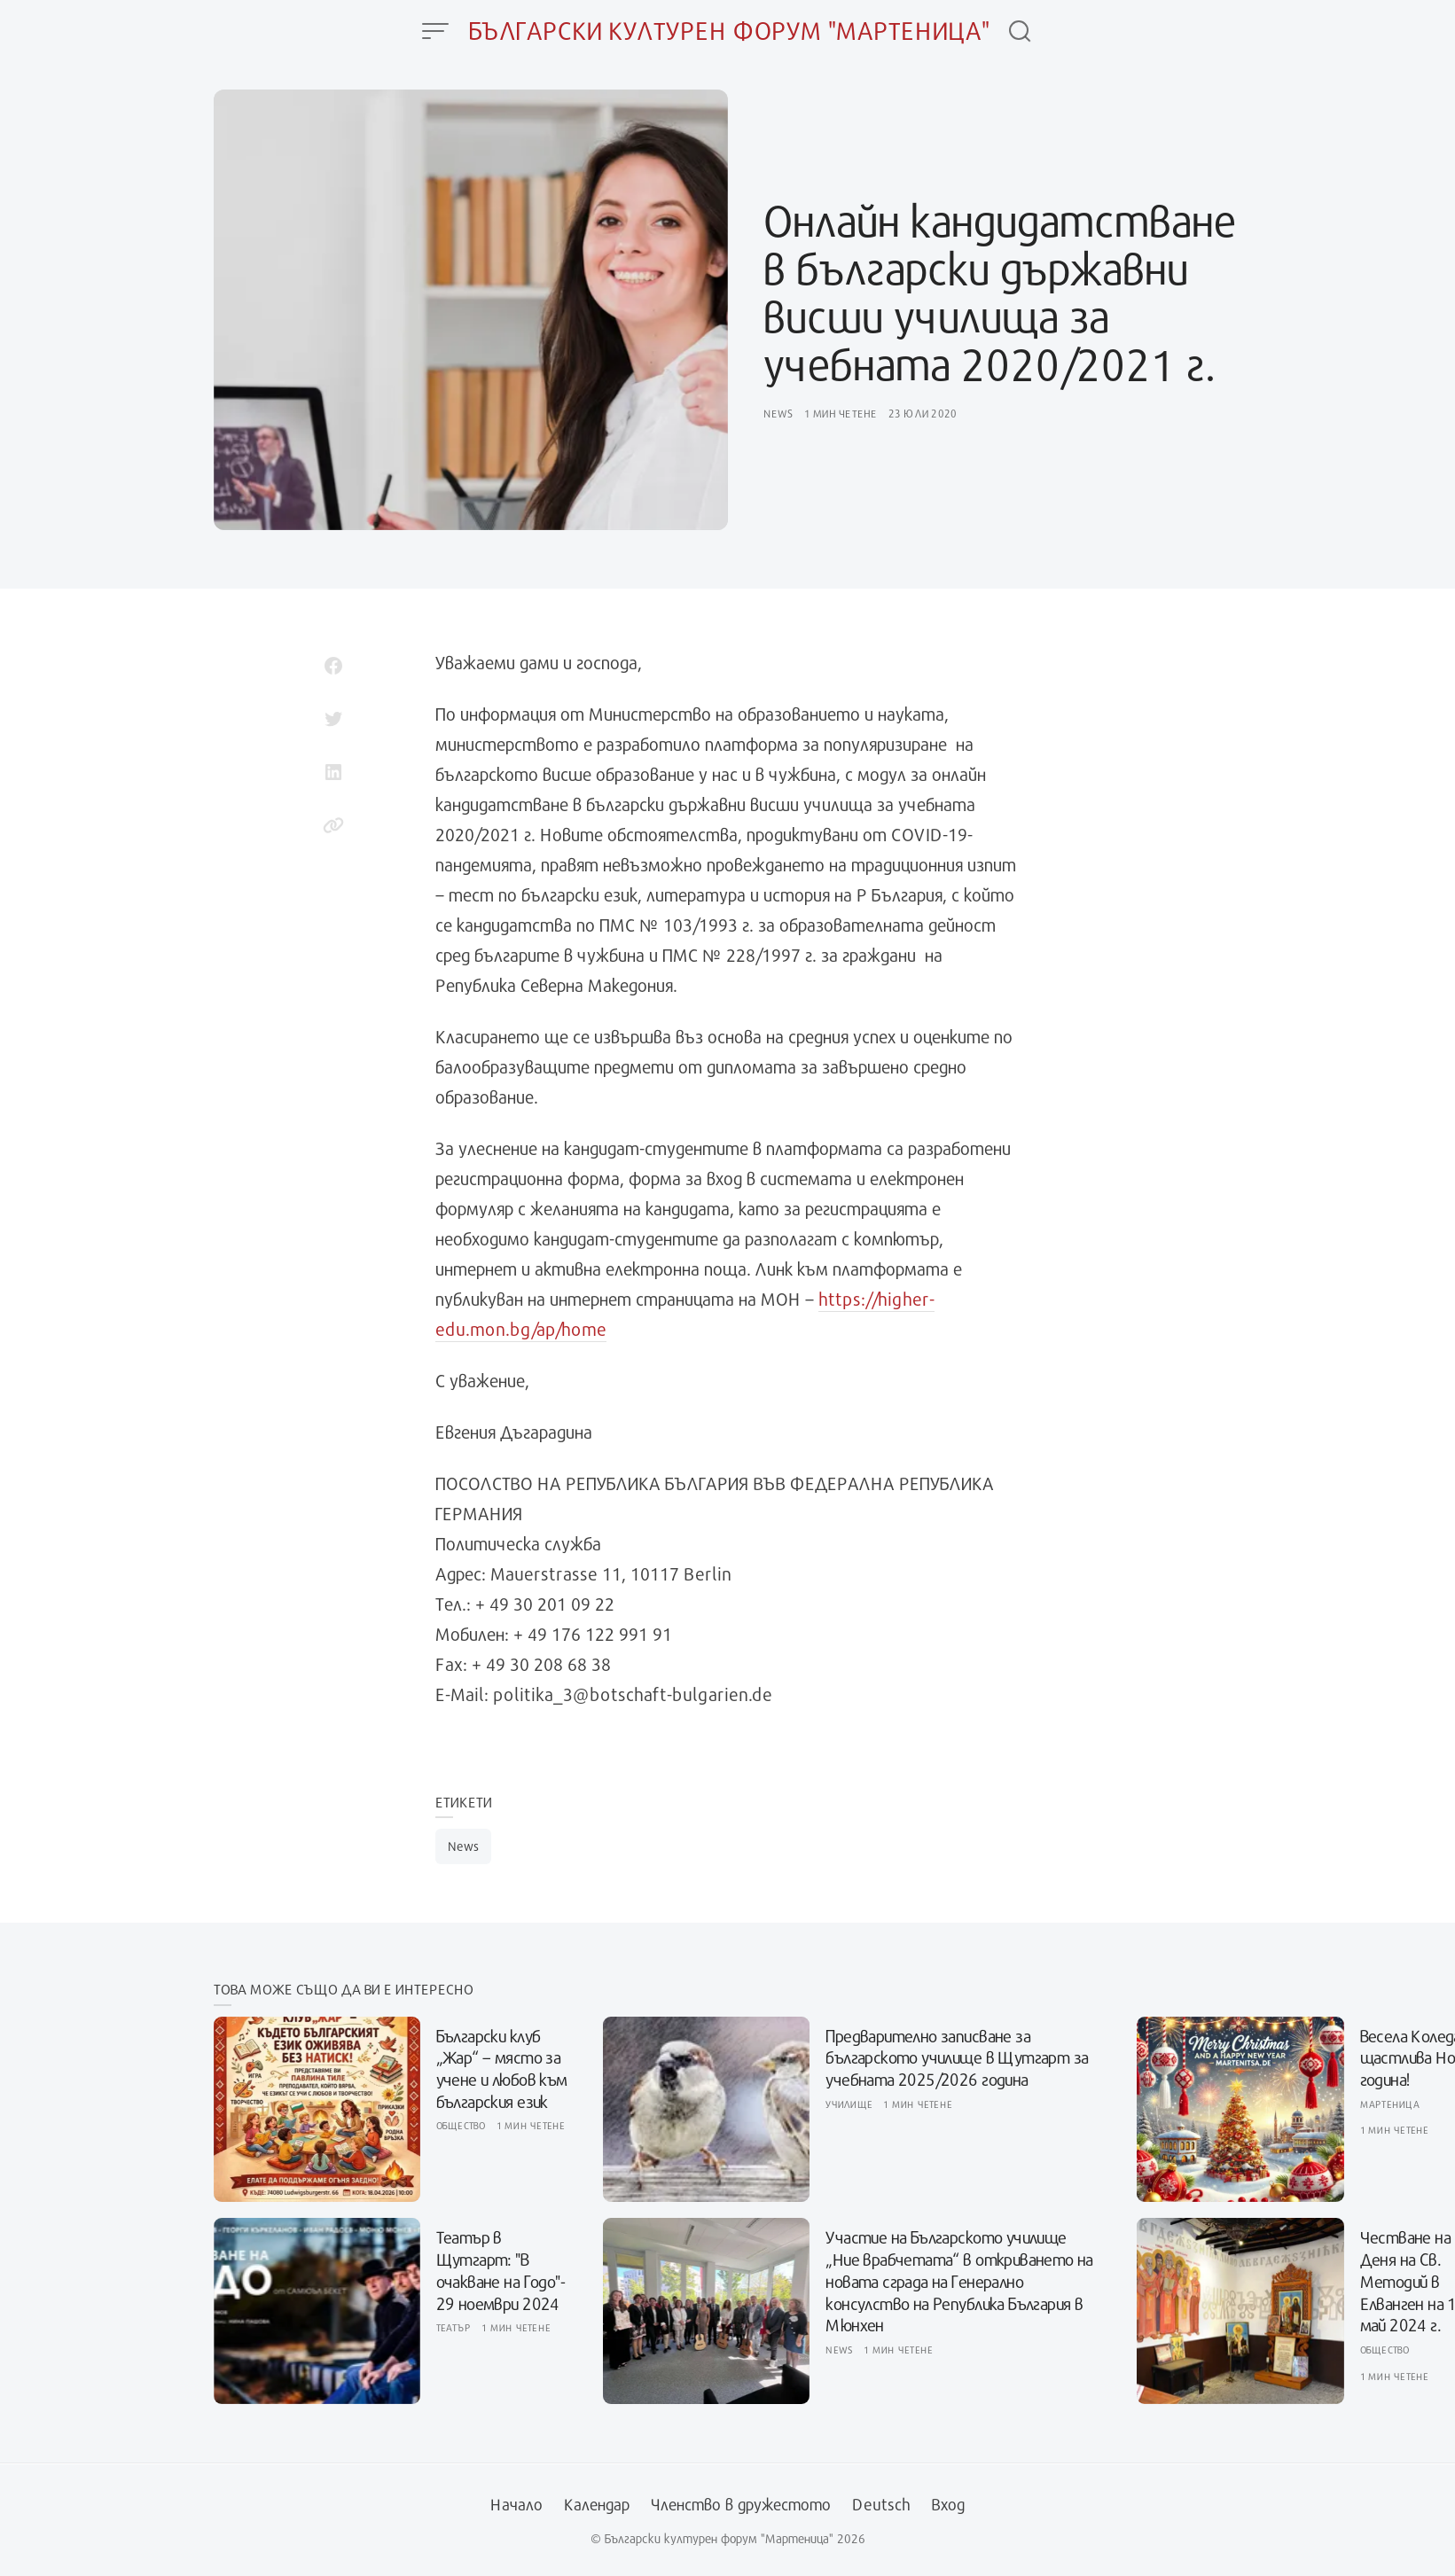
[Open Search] (1019, 31)
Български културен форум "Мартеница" (729, 30)
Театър (454, 2327)
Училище (848, 2104)
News (778, 413)
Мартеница (1390, 2104)
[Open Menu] (435, 31)
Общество (461, 2125)
